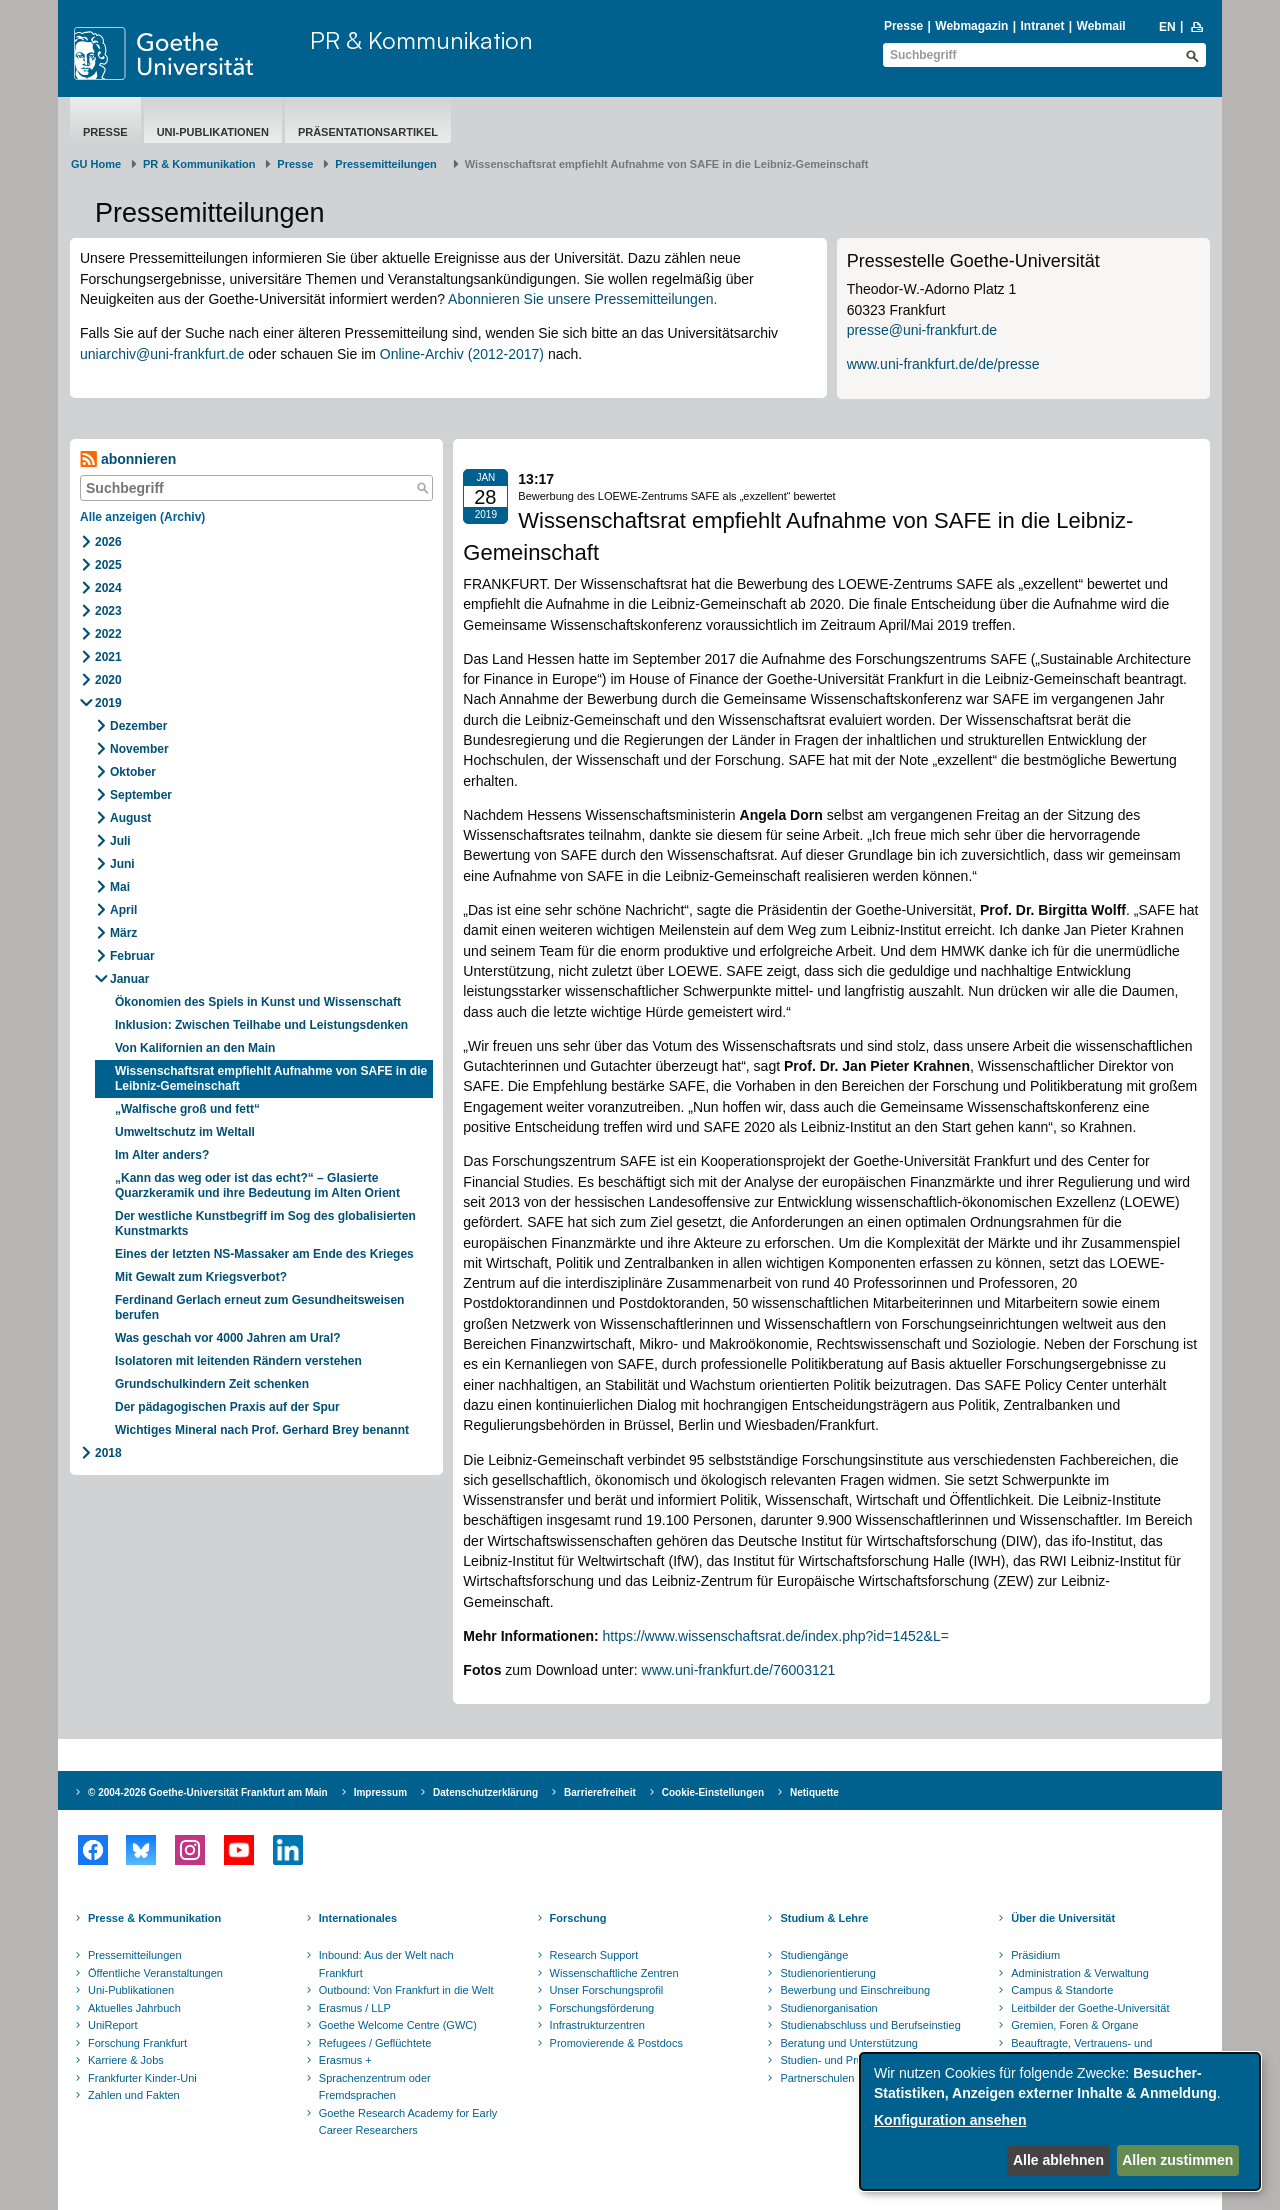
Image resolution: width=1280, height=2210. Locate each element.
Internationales (358, 1918)
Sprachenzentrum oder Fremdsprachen (375, 2087)
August (130, 818)
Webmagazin (971, 26)
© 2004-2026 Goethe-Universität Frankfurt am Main (208, 1792)
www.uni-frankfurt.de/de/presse (943, 364)
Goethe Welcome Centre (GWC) (398, 2025)
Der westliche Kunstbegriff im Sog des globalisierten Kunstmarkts (265, 1223)
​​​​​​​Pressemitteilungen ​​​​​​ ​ (389, 164)
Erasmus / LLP (355, 2008)
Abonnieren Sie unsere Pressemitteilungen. (582, 299)
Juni (122, 864)
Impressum (380, 1792)
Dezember (138, 726)
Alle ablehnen (1058, 2160)
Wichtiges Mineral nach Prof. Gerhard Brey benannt (262, 1430)
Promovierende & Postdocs (616, 2043)
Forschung (578, 1918)
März (123, 933)
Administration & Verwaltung (1080, 1973)
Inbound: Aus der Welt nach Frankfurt (386, 1964)
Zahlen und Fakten (134, 2095)
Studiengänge (814, 1955)
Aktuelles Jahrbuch (134, 2008)
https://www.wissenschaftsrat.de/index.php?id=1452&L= (778, 1636)
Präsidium (1035, 1955)
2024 (108, 588)
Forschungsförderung (602, 2008)
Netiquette (814, 1792)
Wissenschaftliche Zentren (614, 1973)
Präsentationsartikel (368, 132)
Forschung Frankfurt (137, 2043)
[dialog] (1060, 2121)
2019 (108, 703)
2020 (108, 680)
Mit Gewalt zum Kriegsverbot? (201, 1277)
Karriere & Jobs (126, 2060)
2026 (108, 542)
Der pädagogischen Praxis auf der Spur (227, 1407)
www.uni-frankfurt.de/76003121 (739, 1670)
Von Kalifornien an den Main (195, 1048)
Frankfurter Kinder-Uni (142, 2078)
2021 (108, 657)
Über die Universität (1063, 1918)
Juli (120, 841)
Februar (132, 956)
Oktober (133, 772)
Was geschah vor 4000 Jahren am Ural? (228, 1338)
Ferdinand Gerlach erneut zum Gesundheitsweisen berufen (259, 1307)
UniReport (113, 2025)
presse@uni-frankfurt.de (922, 330)
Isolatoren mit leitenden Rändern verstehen (238, 1361)
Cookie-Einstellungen (713, 1792)
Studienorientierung (827, 1973)
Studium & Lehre (824, 1918)
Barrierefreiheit (600, 1792)
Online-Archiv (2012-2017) (462, 354)
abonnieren (128, 459)
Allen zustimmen (1177, 2160)
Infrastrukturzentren (597, 2025)
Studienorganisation (828, 2008)
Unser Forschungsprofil (607, 1990)
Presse (903, 26)
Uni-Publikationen (213, 132)
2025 (108, 565)
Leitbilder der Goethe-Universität (1090, 2008)
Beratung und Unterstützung (849, 2043)
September (141, 795)
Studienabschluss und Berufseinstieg (870, 2025)
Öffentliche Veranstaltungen (155, 1973)
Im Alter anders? (162, 1155)
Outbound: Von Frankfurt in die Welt (406, 1990)
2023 (108, 611)
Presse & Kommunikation (154, 1918)
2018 (108, 1453)
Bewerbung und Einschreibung (855, 1990)
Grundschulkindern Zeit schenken (213, 1384)
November (139, 749)
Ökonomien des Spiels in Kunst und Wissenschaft (258, 1002)
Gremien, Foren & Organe (1074, 2025)
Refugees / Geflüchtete (375, 2043)
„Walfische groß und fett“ (187, 1109)
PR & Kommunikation (421, 40)
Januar (129, 979)
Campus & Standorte (1062, 1990)
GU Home (96, 164)
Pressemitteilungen (135, 1955)
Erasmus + (345, 2060)
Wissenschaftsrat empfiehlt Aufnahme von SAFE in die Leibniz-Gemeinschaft (271, 1078)
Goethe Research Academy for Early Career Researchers (408, 2122)
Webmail (1101, 26)
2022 (108, 634)
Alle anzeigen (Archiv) (142, 517)
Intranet (1042, 26)
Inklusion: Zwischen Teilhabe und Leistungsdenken (261, 1025)
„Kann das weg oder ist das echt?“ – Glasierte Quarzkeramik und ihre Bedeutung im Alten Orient (259, 1185)
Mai (120, 887)
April (123, 910)
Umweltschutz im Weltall (185, 1132)
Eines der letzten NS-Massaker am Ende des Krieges (264, 1254)
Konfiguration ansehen (950, 2120)
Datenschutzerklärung (485, 1792)
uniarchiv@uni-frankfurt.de (162, 354)
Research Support (594, 1955)
